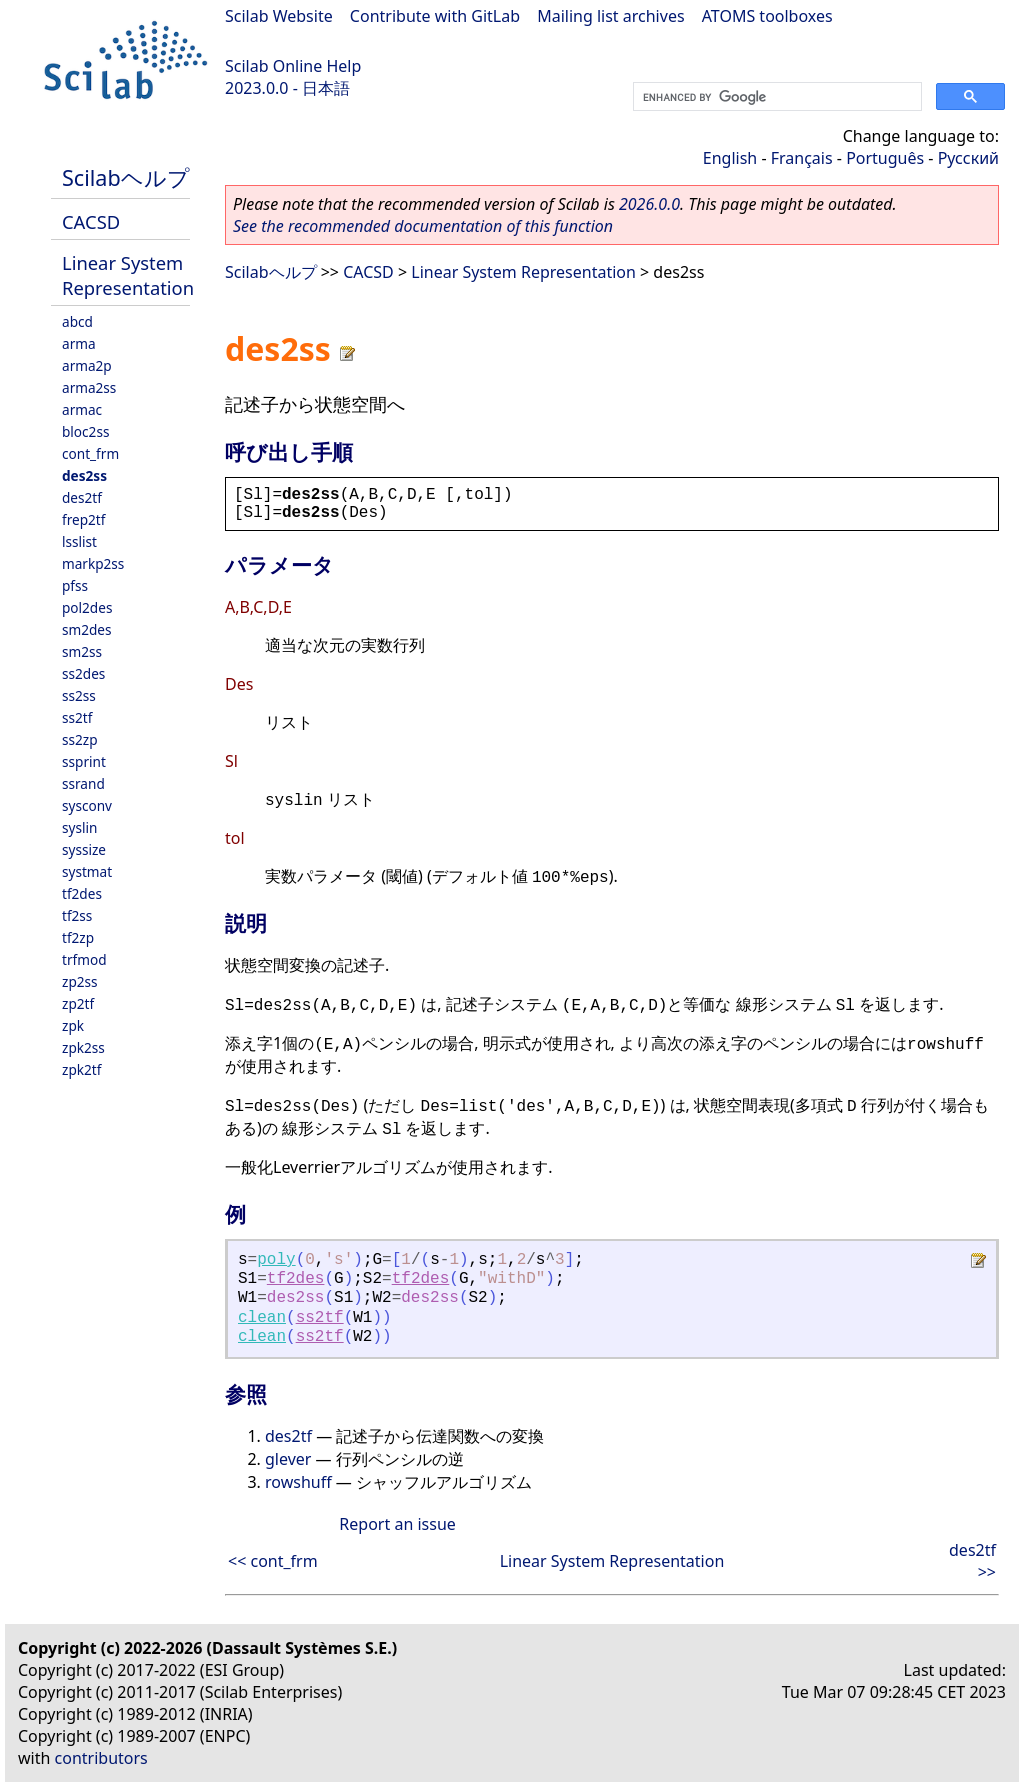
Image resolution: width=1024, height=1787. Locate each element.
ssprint (84, 761)
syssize (84, 849)
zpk (73, 1025)
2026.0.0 (649, 204)
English (730, 158)
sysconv (87, 805)
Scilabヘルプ (126, 177)
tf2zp (78, 937)
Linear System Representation (128, 275)
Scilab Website (279, 16)
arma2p (87, 365)
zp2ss (80, 981)
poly (276, 1260)
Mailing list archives (610, 16)
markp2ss (93, 563)
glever (288, 1459)
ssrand (83, 783)
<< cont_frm (273, 1561)
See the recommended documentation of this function (423, 226)
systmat (87, 871)
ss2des (83, 673)
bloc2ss (85, 431)
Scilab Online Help (293, 66)
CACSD (91, 221)
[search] (775, 97)
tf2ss (77, 915)
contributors (101, 1758)
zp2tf (78, 1003)
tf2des (82, 893)
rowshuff (298, 1482)
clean (262, 1318)
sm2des (87, 629)
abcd (77, 321)
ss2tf (77, 717)
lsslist (79, 541)
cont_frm (90, 453)
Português (885, 158)
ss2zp (80, 739)
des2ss (84, 475)
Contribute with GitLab (435, 16)
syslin (79, 827)
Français (802, 158)
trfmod (84, 959)
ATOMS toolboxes (767, 16)
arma (79, 343)
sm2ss (82, 651)
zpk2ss (83, 1047)
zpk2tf (81, 1069)
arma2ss (89, 387)
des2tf (82, 497)
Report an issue (397, 1524)
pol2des (87, 607)
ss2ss (79, 695)
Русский (968, 158)
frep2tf (83, 519)
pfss (75, 585)
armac (82, 409)
